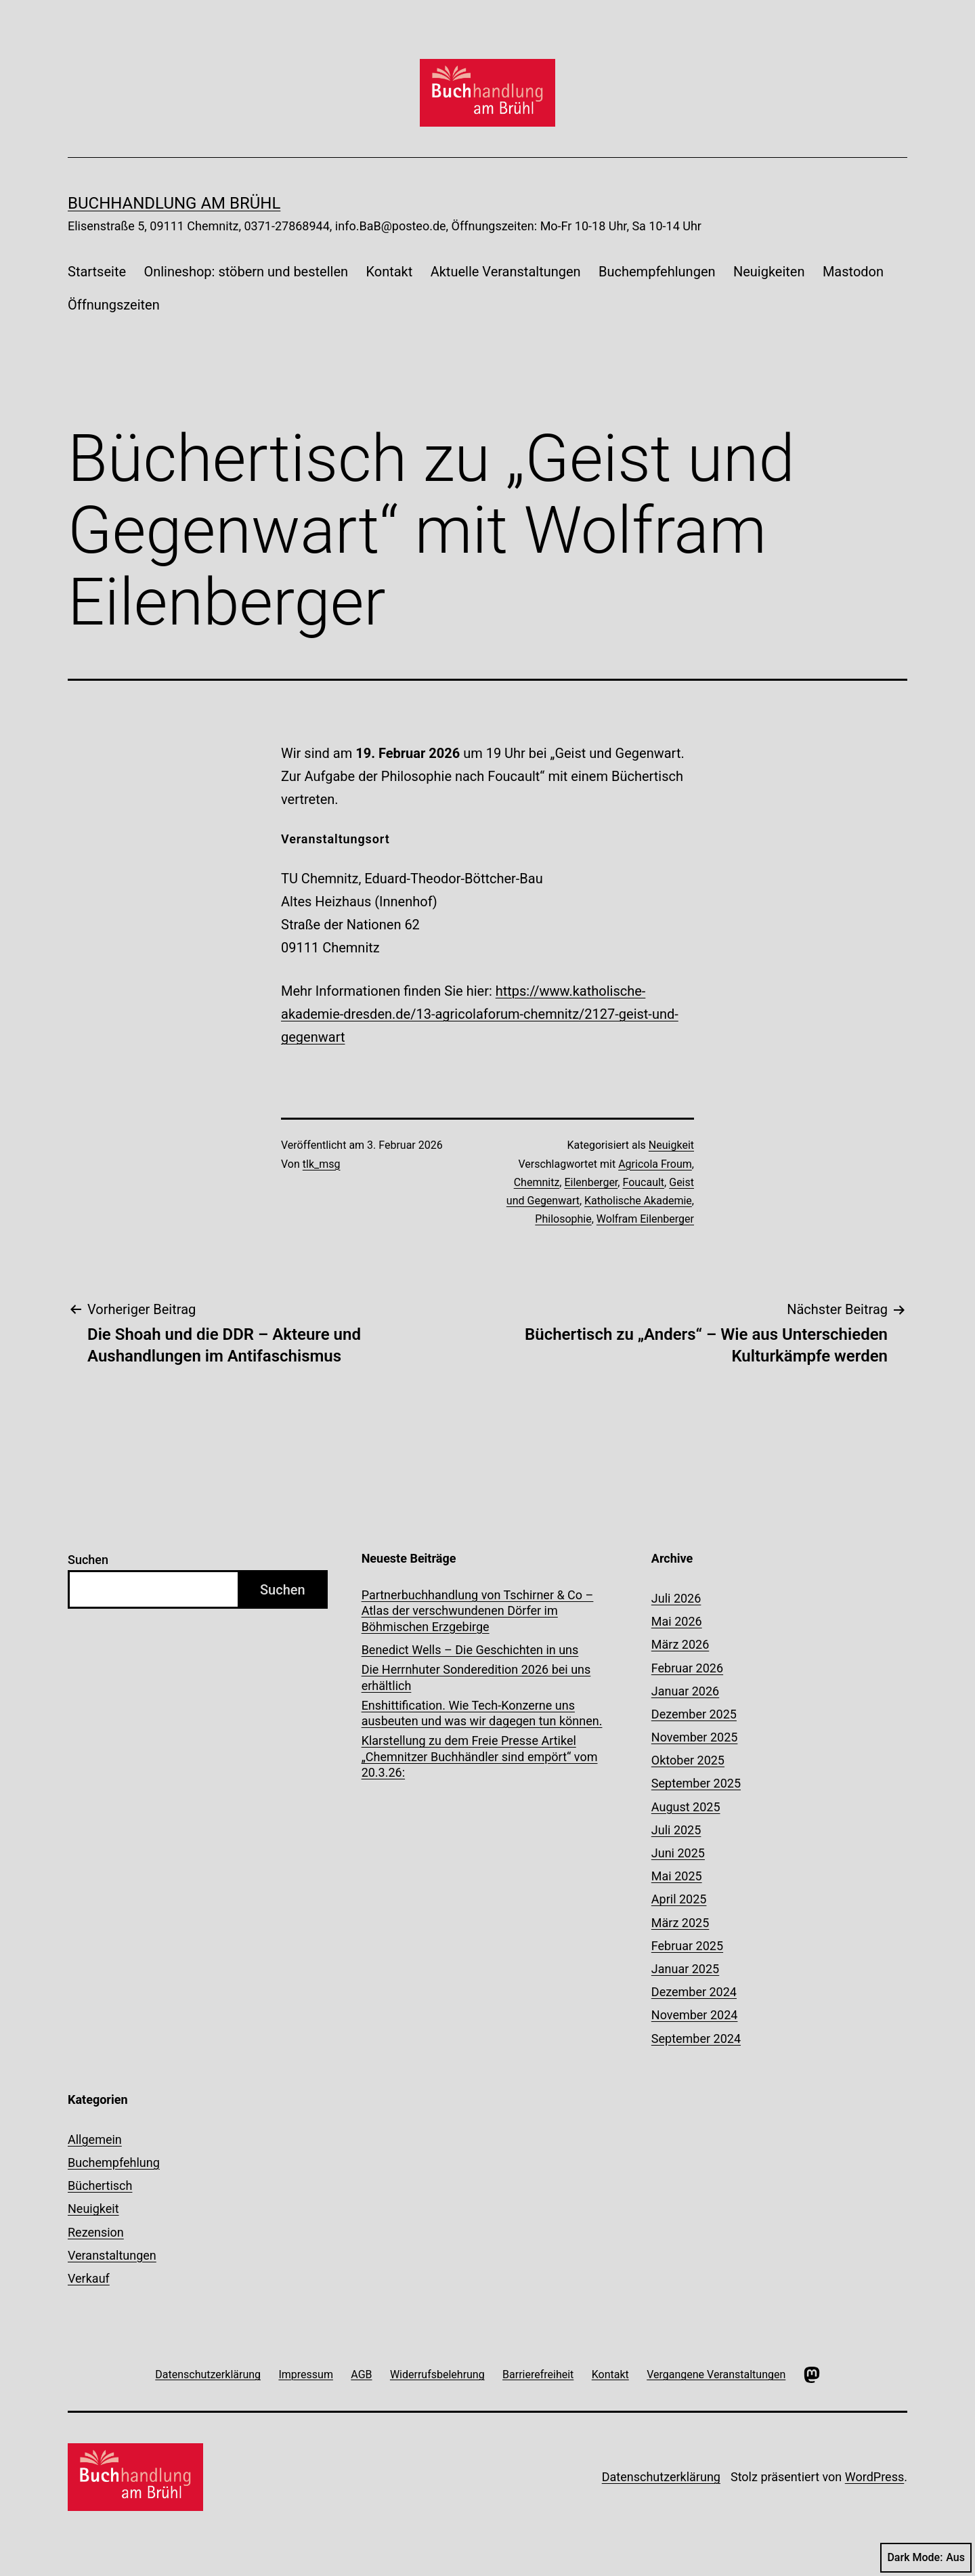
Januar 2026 (685, 1691)
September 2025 (696, 1783)
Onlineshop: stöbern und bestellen (246, 271)
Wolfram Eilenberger (645, 1218)
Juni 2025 (678, 1853)
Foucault (643, 1182)
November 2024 (694, 2015)
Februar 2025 (687, 1946)
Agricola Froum (655, 1164)
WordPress (874, 2477)
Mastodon (853, 271)
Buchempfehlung (114, 2162)
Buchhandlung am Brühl (174, 203)
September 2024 (696, 2038)
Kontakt (389, 271)
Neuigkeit (671, 1145)
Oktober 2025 (687, 1760)
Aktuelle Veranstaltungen (506, 271)
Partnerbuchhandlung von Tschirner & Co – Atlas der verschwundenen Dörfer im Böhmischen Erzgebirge (478, 1611)
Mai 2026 (676, 1621)
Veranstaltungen (112, 2255)
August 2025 (685, 1807)
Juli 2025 (676, 1830)
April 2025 (679, 1899)
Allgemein (95, 2139)
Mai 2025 (676, 1876)
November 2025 (694, 1737)
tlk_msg (322, 1164)
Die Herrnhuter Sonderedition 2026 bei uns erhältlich (476, 1677)
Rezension (96, 2232)
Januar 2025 (685, 1969)
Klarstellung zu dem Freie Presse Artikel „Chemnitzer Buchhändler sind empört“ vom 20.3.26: (480, 1756)
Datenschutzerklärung (661, 2477)
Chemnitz (537, 1182)
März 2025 (680, 1923)
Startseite (97, 271)
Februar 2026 (687, 1668)
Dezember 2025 (694, 1714)
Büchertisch (100, 2185)
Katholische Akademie (638, 1200)
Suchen (88, 1560)
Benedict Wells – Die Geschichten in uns (470, 1650)
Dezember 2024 (694, 1992)
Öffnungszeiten (114, 305)
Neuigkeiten (769, 271)
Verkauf (89, 2278)
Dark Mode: (926, 2558)
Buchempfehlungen (657, 271)
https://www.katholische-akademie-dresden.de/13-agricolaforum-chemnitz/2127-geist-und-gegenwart (479, 1014)
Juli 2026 (676, 1598)
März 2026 (680, 1644)
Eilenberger (591, 1182)
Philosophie (563, 1218)
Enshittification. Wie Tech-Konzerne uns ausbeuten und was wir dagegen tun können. (482, 1713)
